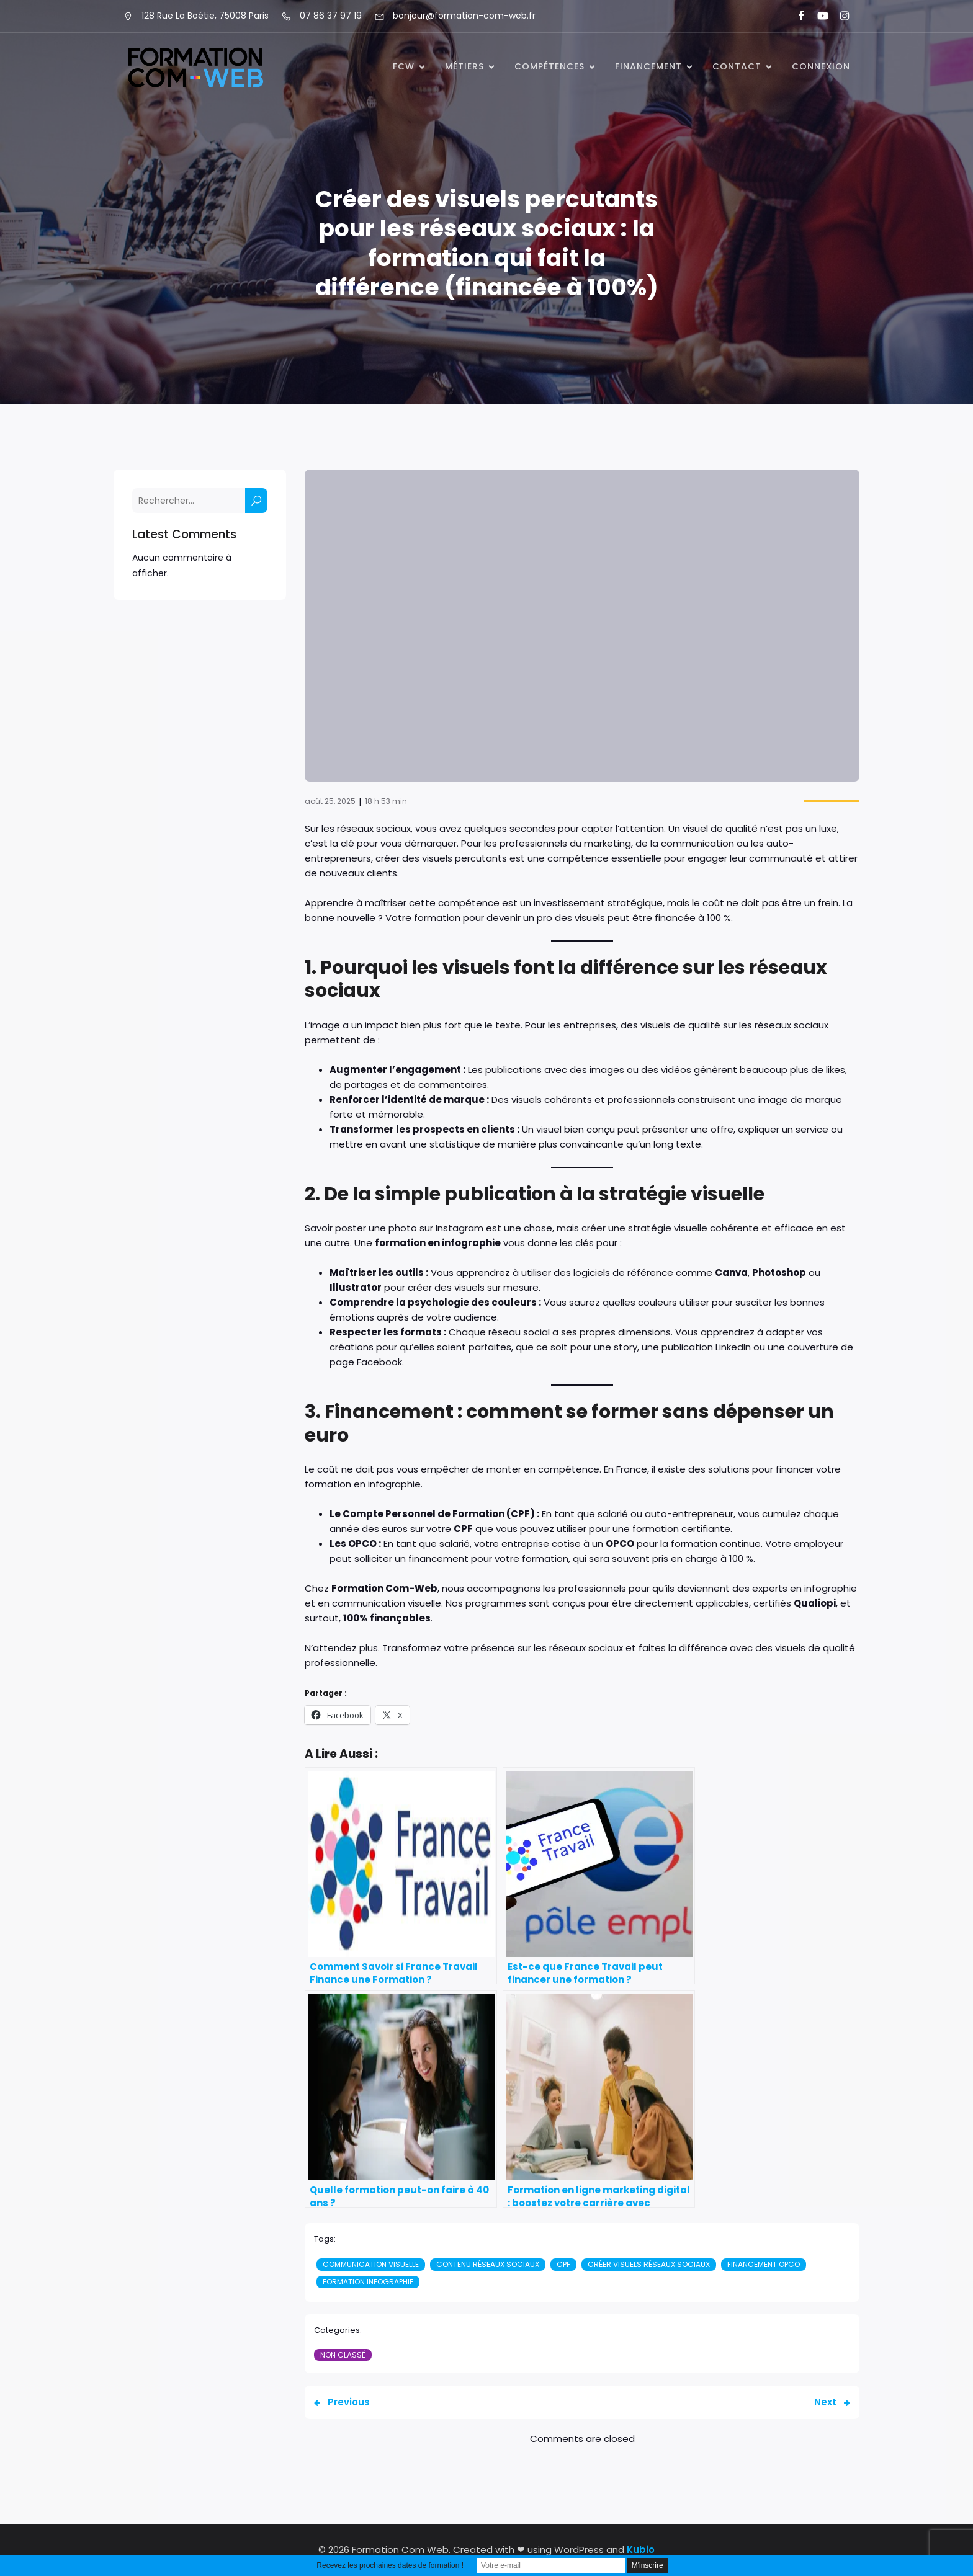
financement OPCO (763, 2264)
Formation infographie (368, 2281)
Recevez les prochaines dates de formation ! (390, 2565)
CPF (563, 2264)
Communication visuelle (371, 2264)
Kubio (641, 2549)
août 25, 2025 (330, 801)
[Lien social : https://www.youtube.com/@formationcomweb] (817, 16)
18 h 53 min (386, 801)
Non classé (342, 2355)
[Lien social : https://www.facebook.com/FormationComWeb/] (796, 16)
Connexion (821, 66)
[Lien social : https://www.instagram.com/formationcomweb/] (839, 16)
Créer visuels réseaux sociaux (649, 2264)
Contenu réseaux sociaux (487, 2264)
